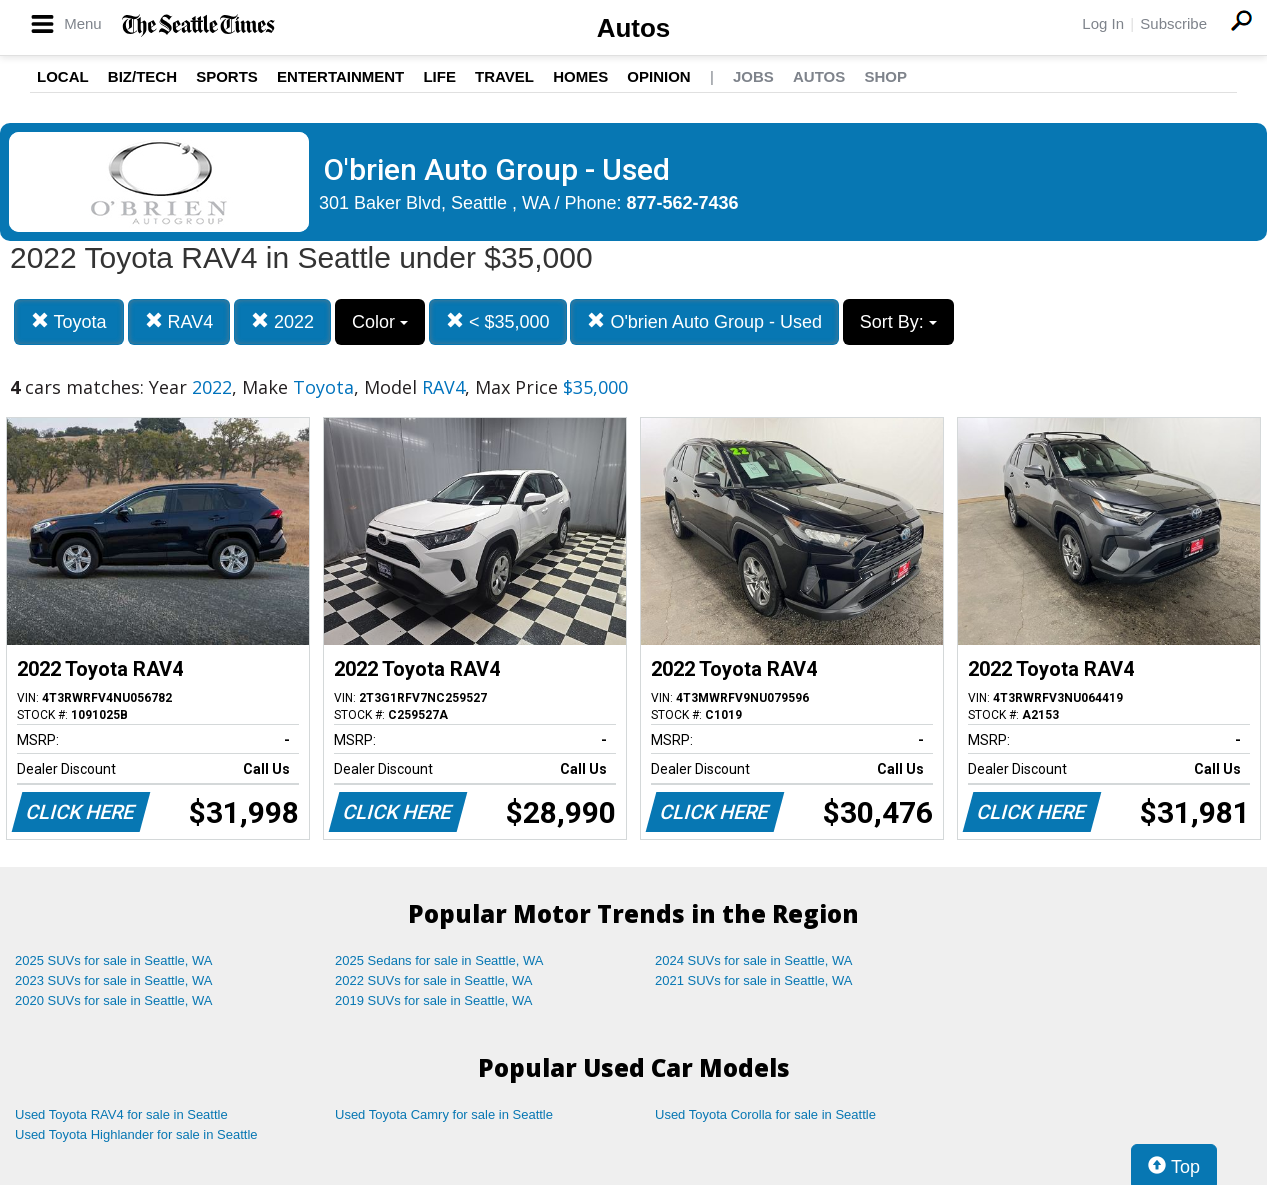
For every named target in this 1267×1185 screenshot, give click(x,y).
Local (63, 76)
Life (439, 76)
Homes (580, 76)
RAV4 (179, 321)
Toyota (69, 321)
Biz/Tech (142, 76)
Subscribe (1173, 23)
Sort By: (898, 322)
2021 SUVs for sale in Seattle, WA (754, 980)
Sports (227, 76)
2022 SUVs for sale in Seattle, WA (434, 980)
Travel (504, 76)
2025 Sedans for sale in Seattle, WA (439, 960)
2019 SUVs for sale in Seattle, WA (434, 1000)
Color (380, 322)
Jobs (753, 76)
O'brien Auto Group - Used (704, 321)
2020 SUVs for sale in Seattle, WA (114, 1000)
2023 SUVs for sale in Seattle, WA (114, 980)
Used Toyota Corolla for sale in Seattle (765, 1114)
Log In (1103, 23)
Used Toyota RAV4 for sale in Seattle (121, 1114)
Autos (634, 28)
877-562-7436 (683, 203)
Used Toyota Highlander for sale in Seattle (136, 1134)
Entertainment (340, 76)
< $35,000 (498, 321)
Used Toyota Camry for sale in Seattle (444, 1114)
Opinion (658, 76)
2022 (282, 321)
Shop (885, 76)
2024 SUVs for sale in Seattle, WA (754, 960)
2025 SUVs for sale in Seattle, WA (114, 960)
